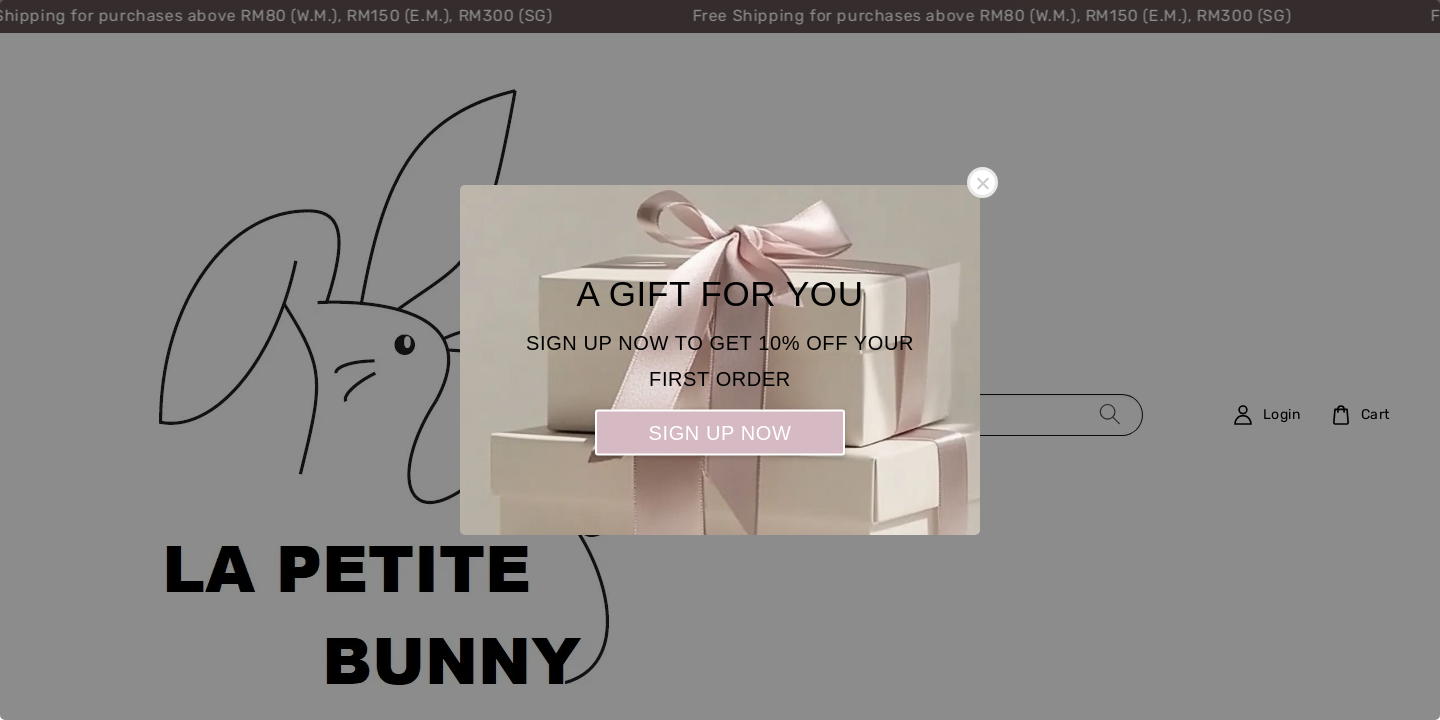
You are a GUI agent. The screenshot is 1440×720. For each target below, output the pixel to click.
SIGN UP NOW (720, 433)
